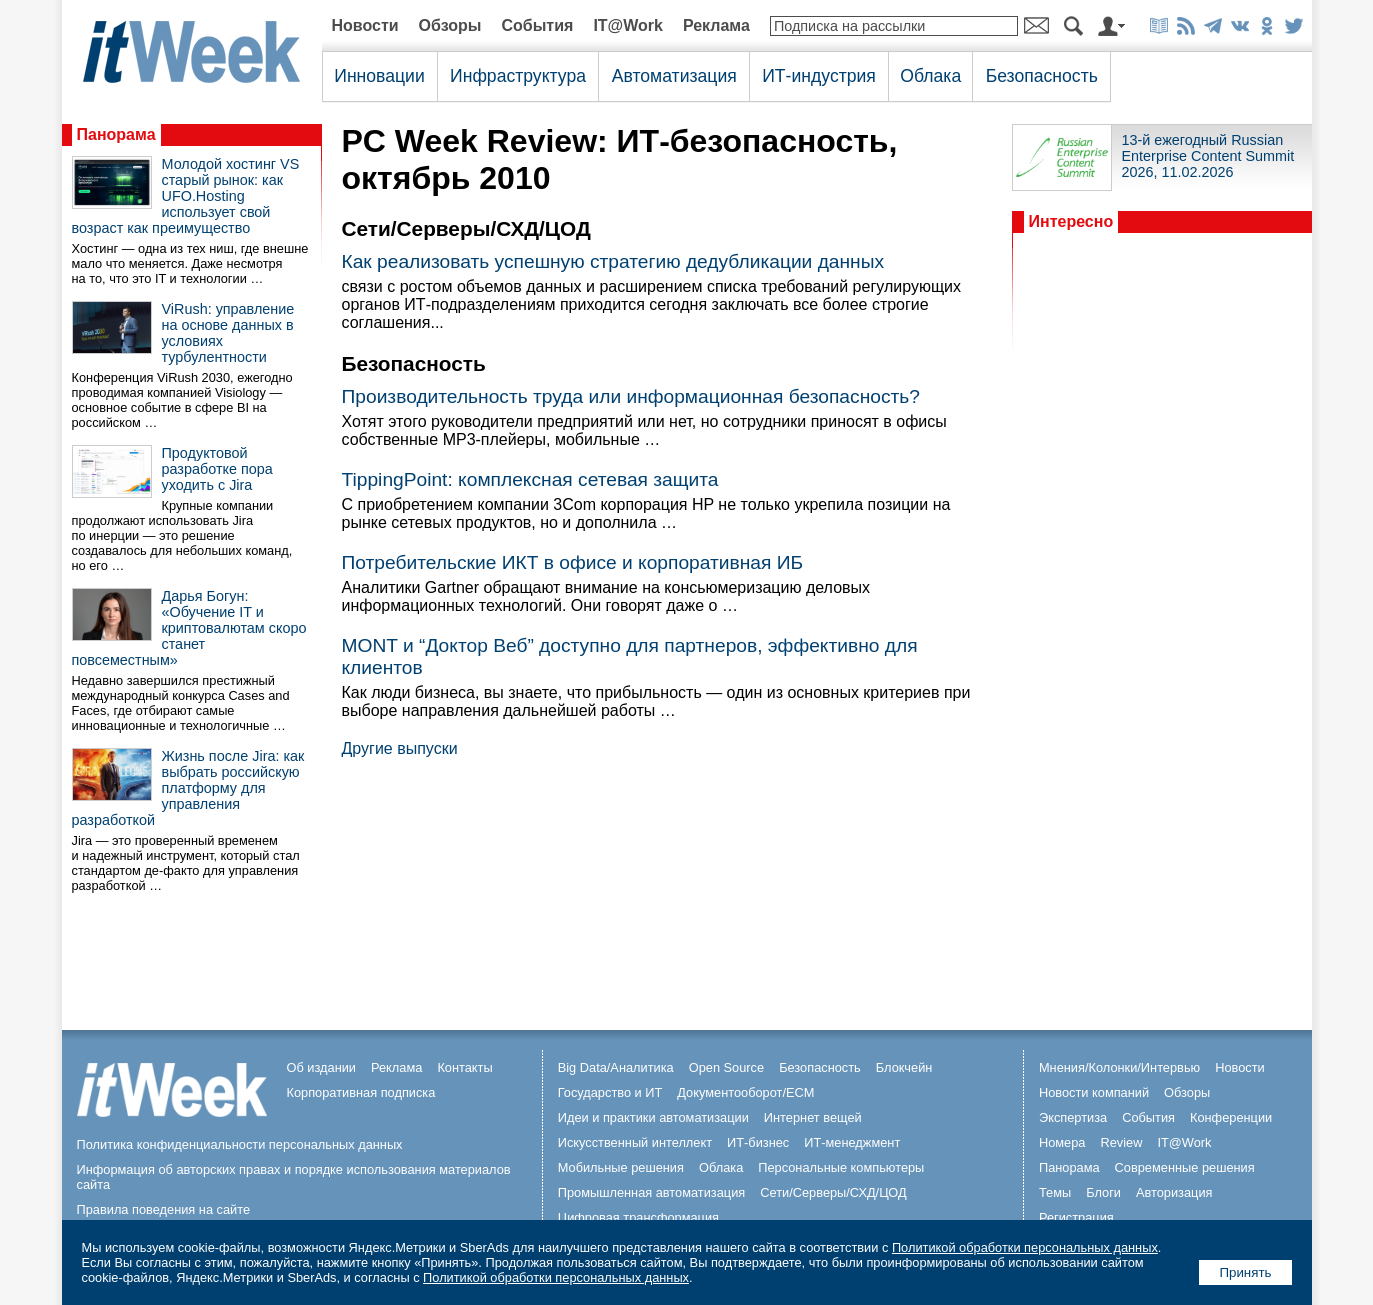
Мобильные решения (621, 1167)
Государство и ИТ (610, 1092)
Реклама (716, 25)
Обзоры (450, 25)
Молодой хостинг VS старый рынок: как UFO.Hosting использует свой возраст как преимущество (186, 196)
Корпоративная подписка (361, 1092)
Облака (930, 76)
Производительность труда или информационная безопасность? (631, 396)
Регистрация (1076, 1217)
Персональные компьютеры (841, 1167)
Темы (1055, 1192)
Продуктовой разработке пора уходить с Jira (217, 469)
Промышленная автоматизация (652, 1192)
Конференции (1231, 1117)
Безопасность (1042, 76)
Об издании (322, 1067)
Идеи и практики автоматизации (653, 1117)
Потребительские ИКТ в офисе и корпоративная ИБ (573, 562)
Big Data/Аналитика (616, 1067)
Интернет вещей (813, 1117)
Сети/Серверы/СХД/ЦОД (833, 1192)
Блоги (1103, 1192)
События (537, 25)
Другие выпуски (400, 748)
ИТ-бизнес (758, 1142)
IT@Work (628, 25)
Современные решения (1185, 1167)
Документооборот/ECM (745, 1092)
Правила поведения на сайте (164, 1209)
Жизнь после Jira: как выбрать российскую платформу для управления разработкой (188, 788)
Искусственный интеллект (635, 1142)
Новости (365, 25)
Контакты (464, 1067)
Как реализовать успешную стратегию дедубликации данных (613, 261)
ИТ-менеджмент (852, 1142)
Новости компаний (1094, 1092)
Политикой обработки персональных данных (1025, 1247)
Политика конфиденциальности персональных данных (240, 1144)
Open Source (726, 1067)
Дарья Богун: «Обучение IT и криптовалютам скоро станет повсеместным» (189, 628)
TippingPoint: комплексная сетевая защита (530, 479)
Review (1121, 1142)
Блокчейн (904, 1067)
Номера (1062, 1142)
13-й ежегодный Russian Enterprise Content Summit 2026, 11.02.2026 (1208, 156)
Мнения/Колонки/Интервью (1119, 1067)
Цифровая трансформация (638, 1217)
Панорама (116, 134)
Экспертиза (1073, 1117)
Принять (1245, 1272)
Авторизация (1174, 1192)
